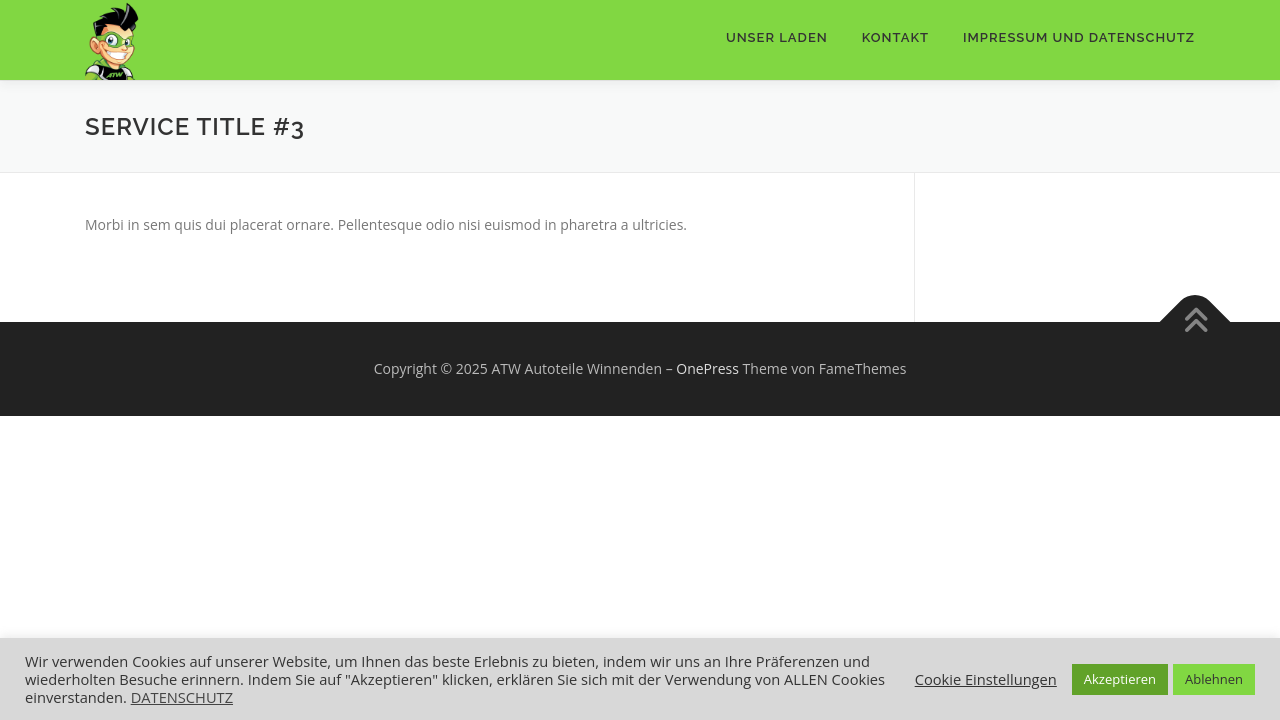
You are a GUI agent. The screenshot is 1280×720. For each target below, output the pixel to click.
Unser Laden (777, 37)
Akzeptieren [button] (1120, 679)
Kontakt (895, 37)
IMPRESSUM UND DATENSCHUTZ (1079, 37)
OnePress (707, 368)
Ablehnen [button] (1214, 679)
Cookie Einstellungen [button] (986, 679)
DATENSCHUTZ (182, 697)
